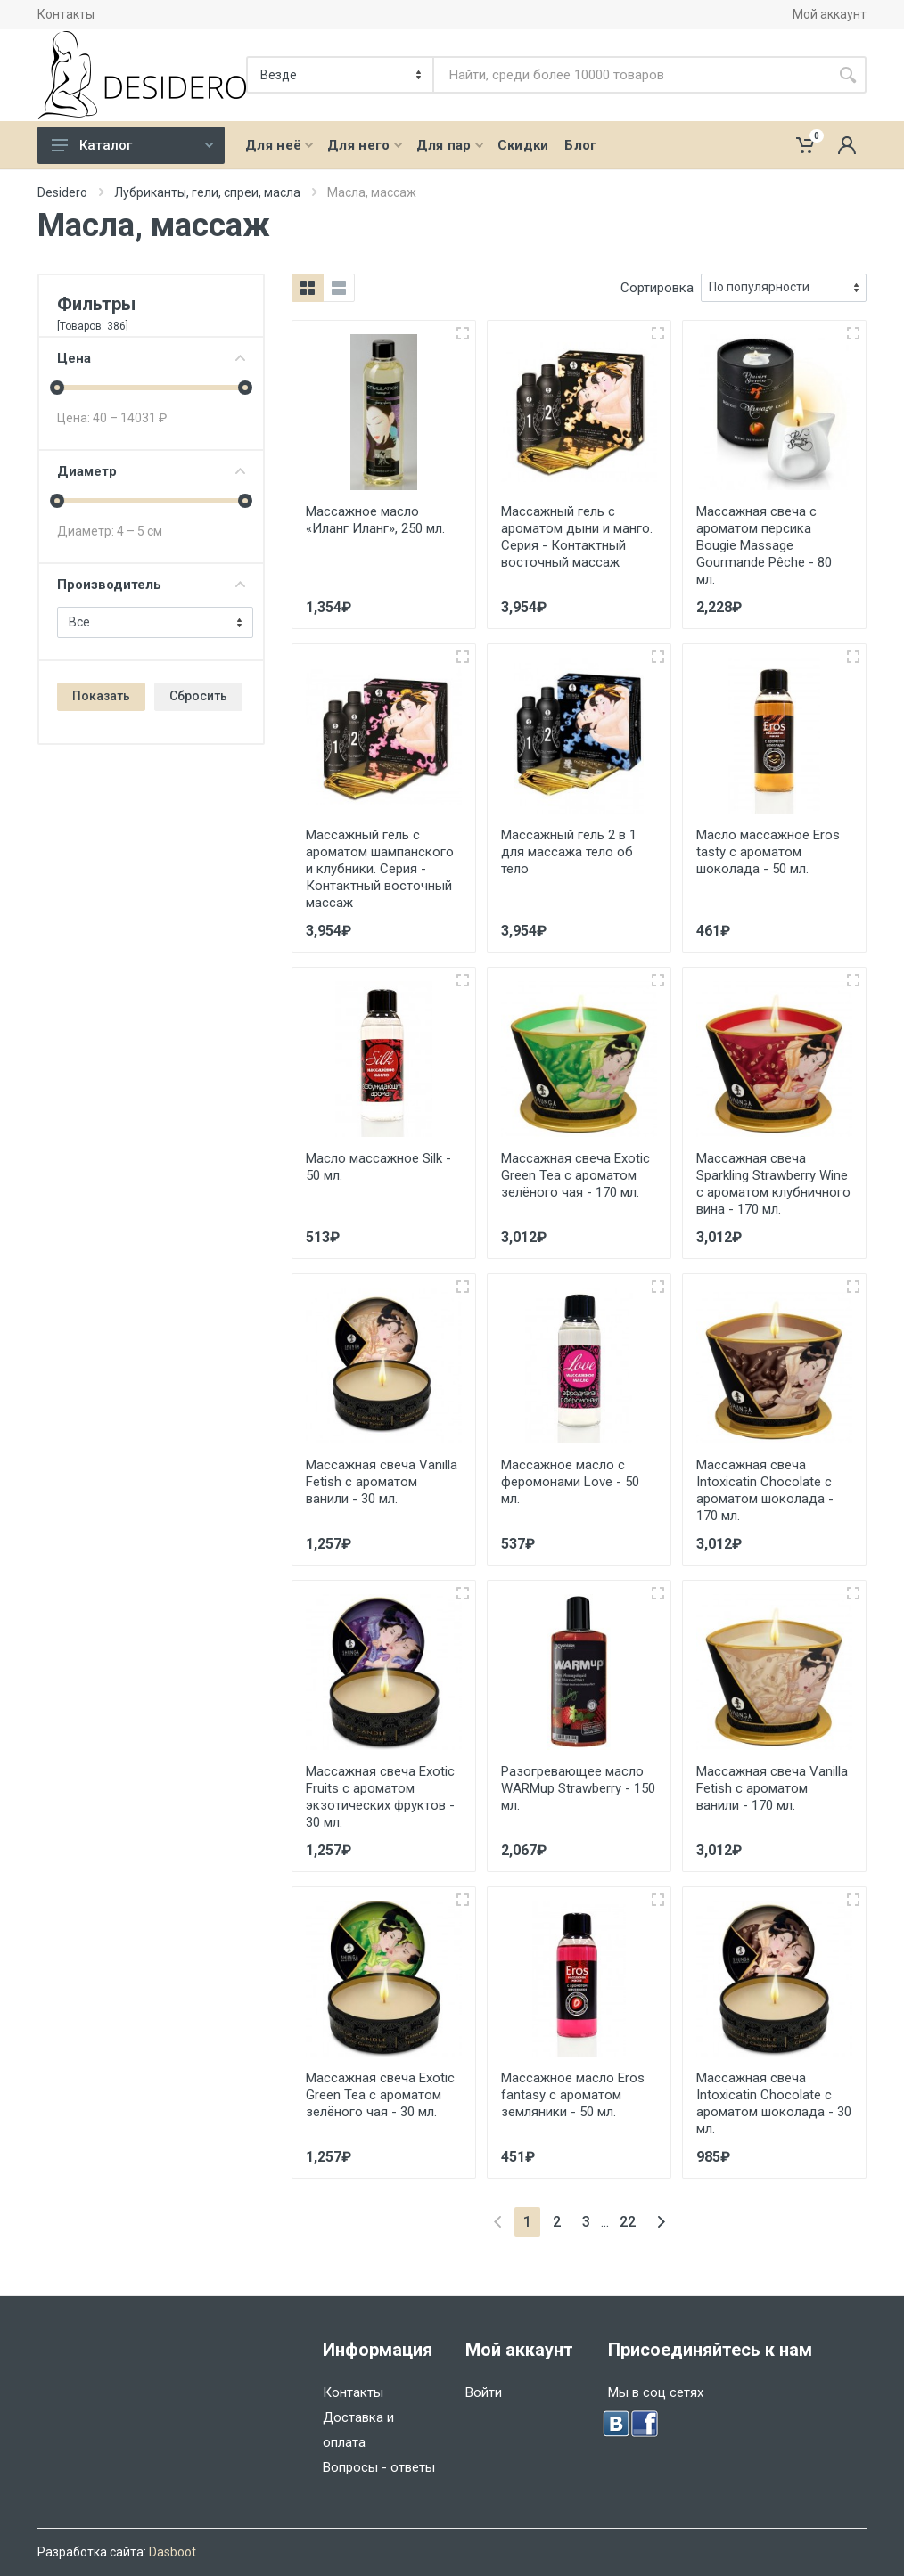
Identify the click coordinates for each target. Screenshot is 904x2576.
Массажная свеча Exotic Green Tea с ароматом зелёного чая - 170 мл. (575, 1175)
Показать (101, 696)
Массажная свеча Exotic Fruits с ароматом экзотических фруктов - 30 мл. (380, 1796)
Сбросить (198, 696)
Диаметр (151, 471)
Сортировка (657, 288)
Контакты (66, 14)
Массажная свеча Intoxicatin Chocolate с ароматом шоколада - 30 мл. (773, 2103)
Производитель (151, 585)
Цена (151, 358)
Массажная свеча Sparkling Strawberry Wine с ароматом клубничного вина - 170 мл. (773, 1183)
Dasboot (172, 2552)
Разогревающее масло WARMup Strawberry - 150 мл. (578, 1788)
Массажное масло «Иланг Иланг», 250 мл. (375, 519)
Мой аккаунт (830, 14)
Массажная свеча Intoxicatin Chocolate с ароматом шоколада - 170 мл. (765, 1490)
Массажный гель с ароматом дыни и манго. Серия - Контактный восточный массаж (577, 536)
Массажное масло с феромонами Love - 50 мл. (570, 1482)
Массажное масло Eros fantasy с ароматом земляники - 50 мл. (573, 2095)
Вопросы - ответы (379, 2467)
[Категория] (341, 75)
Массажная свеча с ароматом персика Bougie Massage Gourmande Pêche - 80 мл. (764, 545)
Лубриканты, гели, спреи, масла (207, 192)
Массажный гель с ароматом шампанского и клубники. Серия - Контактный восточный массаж (380, 869)
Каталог (132, 145)
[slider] (57, 387)
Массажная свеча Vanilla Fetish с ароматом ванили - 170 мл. (772, 1788)
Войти (483, 2392)
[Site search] (631, 75)
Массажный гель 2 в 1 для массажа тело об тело (569, 852)
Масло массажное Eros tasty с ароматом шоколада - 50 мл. (768, 852)
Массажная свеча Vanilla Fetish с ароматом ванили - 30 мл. (381, 1482)
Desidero (62, 192)
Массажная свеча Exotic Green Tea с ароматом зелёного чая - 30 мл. (380, 2095)
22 (628, 2221)
